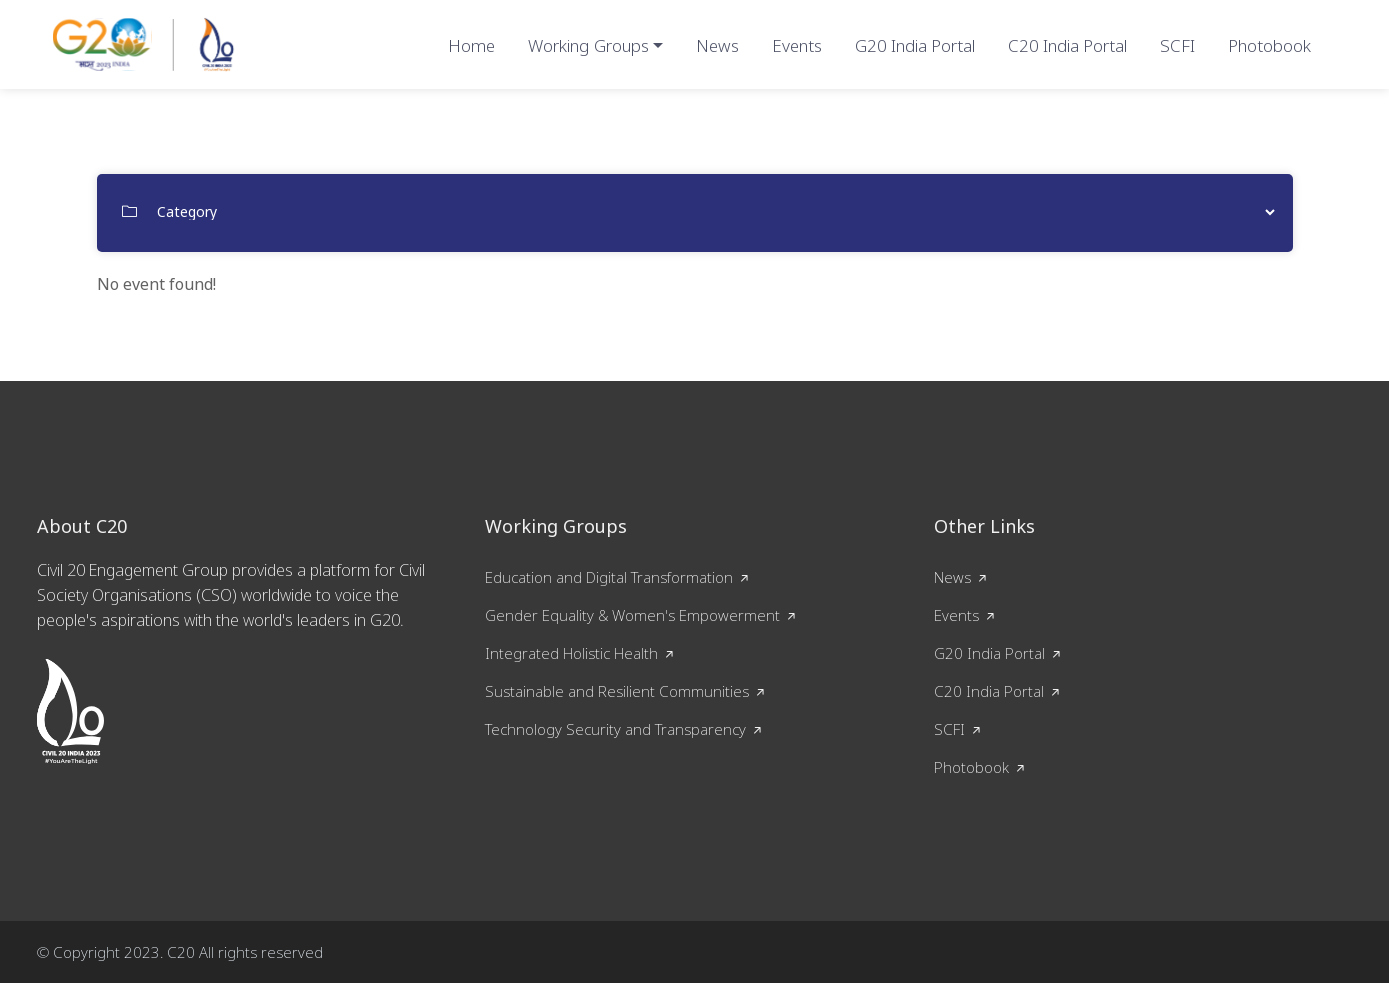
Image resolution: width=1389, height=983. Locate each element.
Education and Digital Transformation (609, 577)
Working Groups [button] (588, 45)
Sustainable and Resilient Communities (617, 691)
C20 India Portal (1067, 45)
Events (797, 45)
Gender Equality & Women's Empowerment (632, 615)
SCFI (1177, 45)
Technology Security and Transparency (615, 729)
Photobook (1269, 45)
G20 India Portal (915, 45)
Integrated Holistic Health (571, 653)
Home (471, 45)
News (717, 45)
